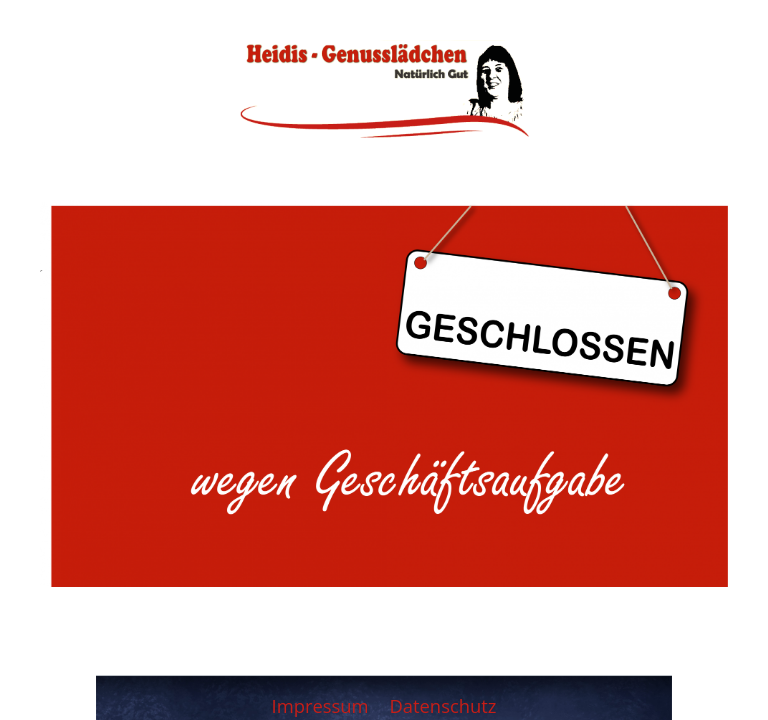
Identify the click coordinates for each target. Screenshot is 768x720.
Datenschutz (442, 705)
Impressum (323, 705)
